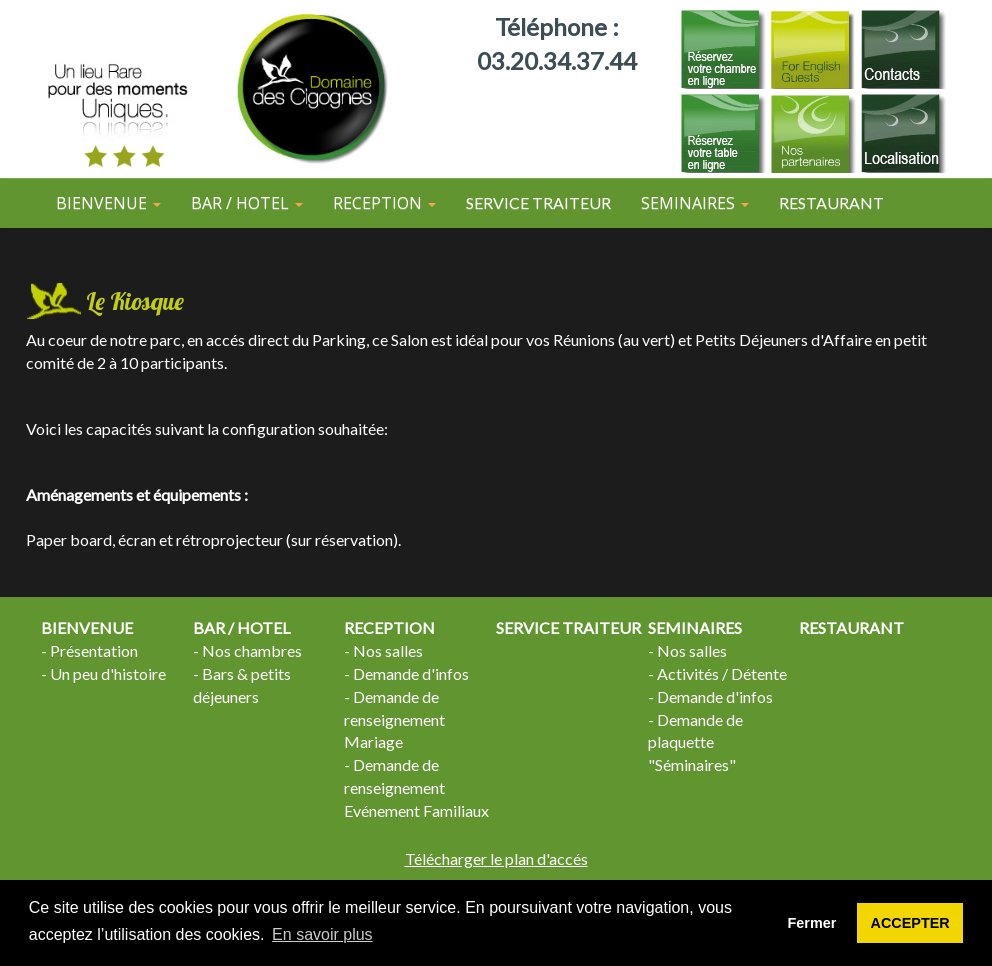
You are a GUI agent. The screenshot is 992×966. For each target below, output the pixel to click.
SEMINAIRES (695, 627)
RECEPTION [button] (384, 203)
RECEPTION (389, 627)
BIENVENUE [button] (108, 203)
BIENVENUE (87, 627)
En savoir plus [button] (322, 934)
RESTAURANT (831, 202)
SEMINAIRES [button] (695, 203)
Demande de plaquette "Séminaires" (695, 742)
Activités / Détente (722, 673)
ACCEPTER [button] (910, 923)
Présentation (94, 650)
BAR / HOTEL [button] (247, 203)
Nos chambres (252, 650)
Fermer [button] (812, 923)
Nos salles (388, 650)
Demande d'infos (411, 673)
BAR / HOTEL (241, 627)
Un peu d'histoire (108, 673)
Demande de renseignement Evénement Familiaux (416, 787)
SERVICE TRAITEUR (538, 202)
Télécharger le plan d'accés (496, 858)
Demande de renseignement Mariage (394, 719)
